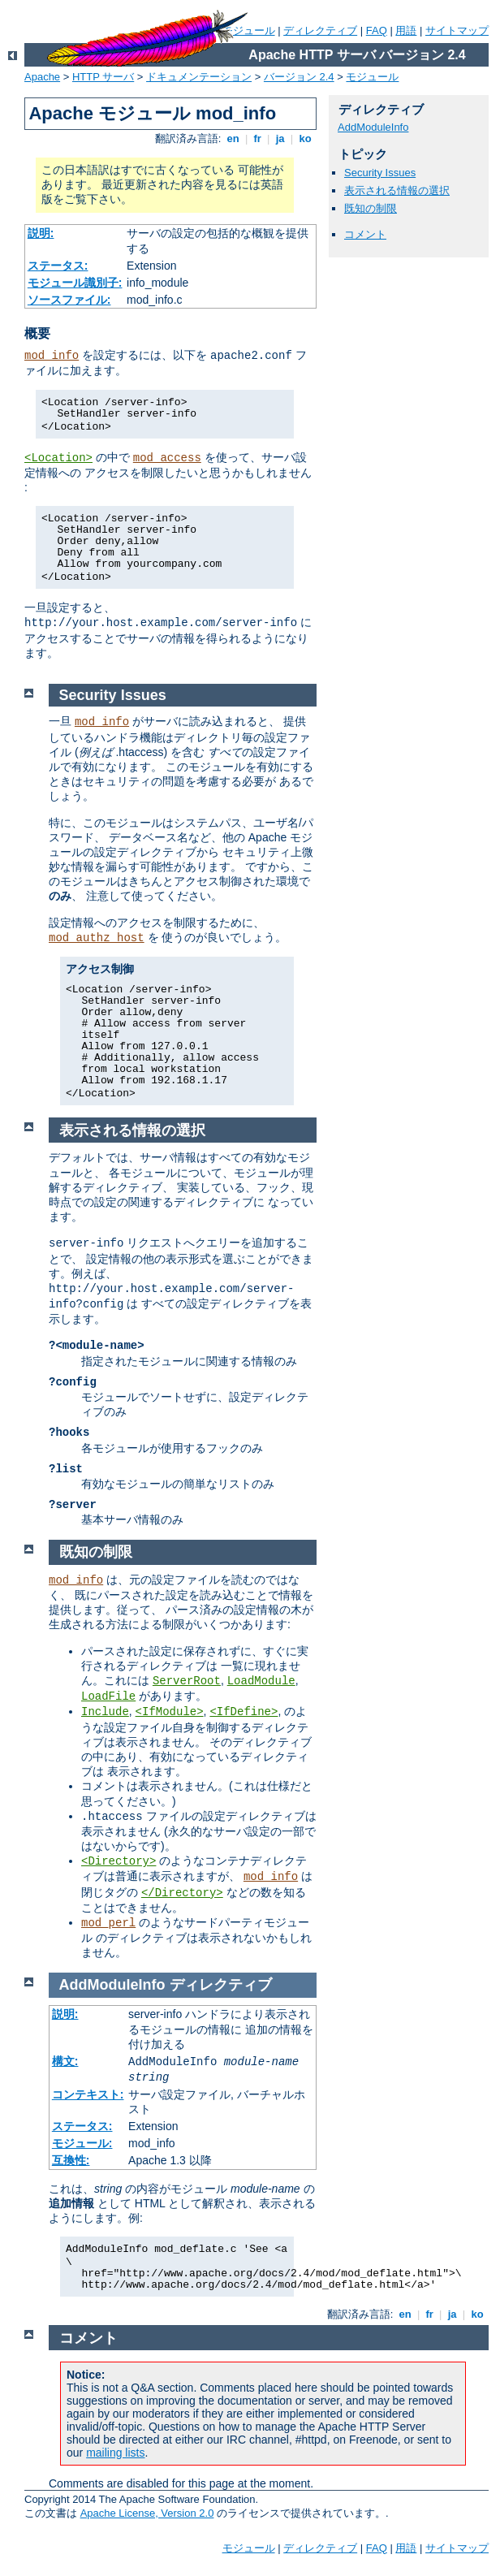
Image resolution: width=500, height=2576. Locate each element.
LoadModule (261, 1681)
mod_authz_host (96, 937)
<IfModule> (170, 1711)
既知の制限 (370, 208)
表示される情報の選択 (397, 190)
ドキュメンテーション (199, 77)
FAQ (376, 30)
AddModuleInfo (373, 127)
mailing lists (115, 2452)
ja (280, 138)
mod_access (167, 458)
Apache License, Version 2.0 (147, 2513)
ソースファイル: (69, 299)
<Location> (58, 458)
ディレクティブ (320, 30)
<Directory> (118, 1861)
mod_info (51, 355)
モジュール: (82, 2143)
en (233, 138)
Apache (42, 77)
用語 (405, 30)
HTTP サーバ (103, 77)
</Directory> (182, 1893)
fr (258, 138)
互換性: (71, 2160)
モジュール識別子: (75, 282)
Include (105, 1711)
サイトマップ (457, 30)
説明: (41, 233)
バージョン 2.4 (299, 77)
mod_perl (108, 1923)
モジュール (248, 30)
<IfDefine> (243, 1711)
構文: (65, 2061)
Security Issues (380, 172)
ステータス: (58, 265)
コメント (365, 234)
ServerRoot (187, 1681)
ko (305, 138)
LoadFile (108, 1696)
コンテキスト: (88, 2094)
